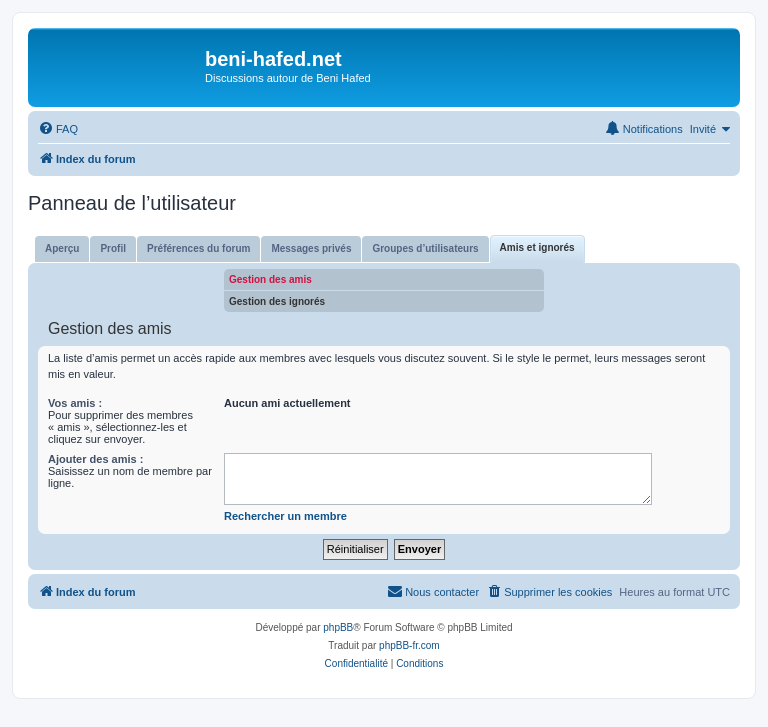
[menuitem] (58, 129)
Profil (113, 248)
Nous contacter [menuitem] (433, 591)
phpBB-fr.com (409, 645)
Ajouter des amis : (95, 459)
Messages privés (311, 248)
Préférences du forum (198, 248)
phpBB (338, 627)
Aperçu (62, 248)
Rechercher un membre (285, 516)
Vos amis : (75, 403)
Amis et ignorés (537, 247)
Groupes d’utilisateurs (425, 248)
